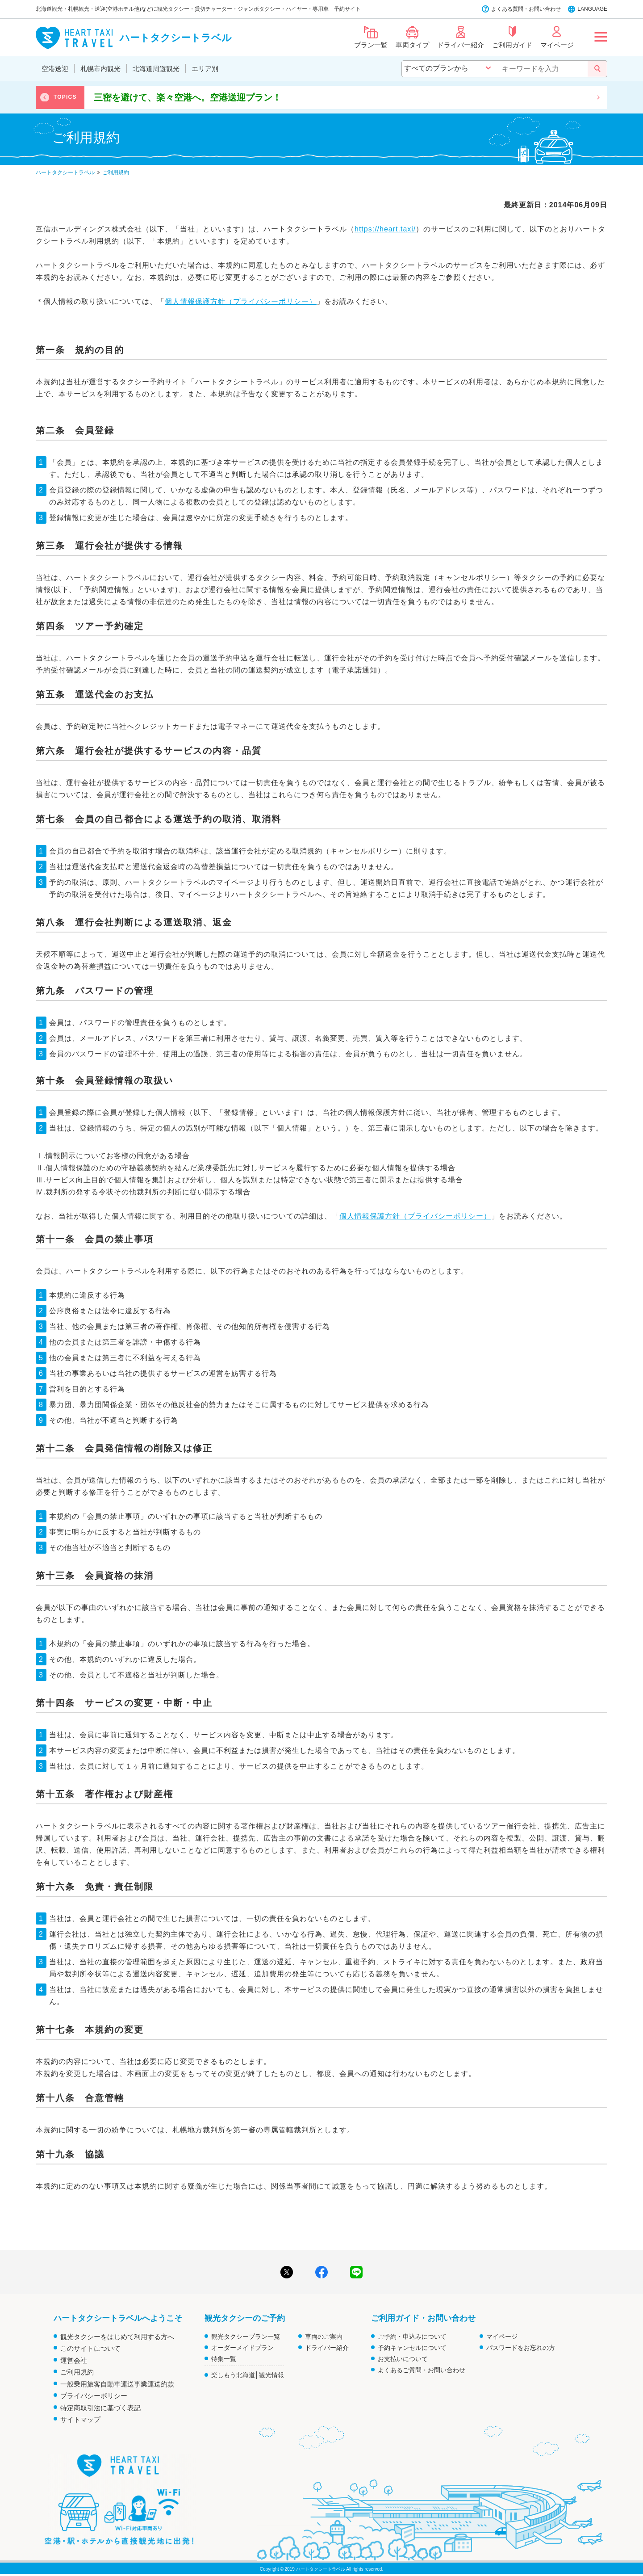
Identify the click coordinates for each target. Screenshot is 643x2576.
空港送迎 (55, 68)
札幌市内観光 (100, 68)
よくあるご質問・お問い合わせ (421, 2370)
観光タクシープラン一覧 (245, 2336)
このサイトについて (90, 2348)
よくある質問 (507, 9)
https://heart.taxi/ (385, 229)
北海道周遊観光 (156, 68)
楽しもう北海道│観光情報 (247, 2374)
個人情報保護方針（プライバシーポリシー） (241, 301)
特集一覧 (223, 2358)
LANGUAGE (592, 9)
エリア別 (205, 68)
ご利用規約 (77, 2372)
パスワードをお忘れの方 (520, 2347)
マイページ (502, 2336)
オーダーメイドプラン (242, 2347)
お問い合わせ (545, 9)
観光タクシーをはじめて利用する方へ (117, 2337)
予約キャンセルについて (412, 2347)
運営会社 (73, 2360)
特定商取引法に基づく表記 (100, 2408)
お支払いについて (403, 2358)
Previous (44, 97)
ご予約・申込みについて (412, 2336)
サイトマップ (80, 2419)
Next (598, 97)
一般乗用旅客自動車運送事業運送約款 (117, 2384)
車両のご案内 (323, 2336)
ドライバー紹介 (327, 2347)
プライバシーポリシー (93, 2396)
